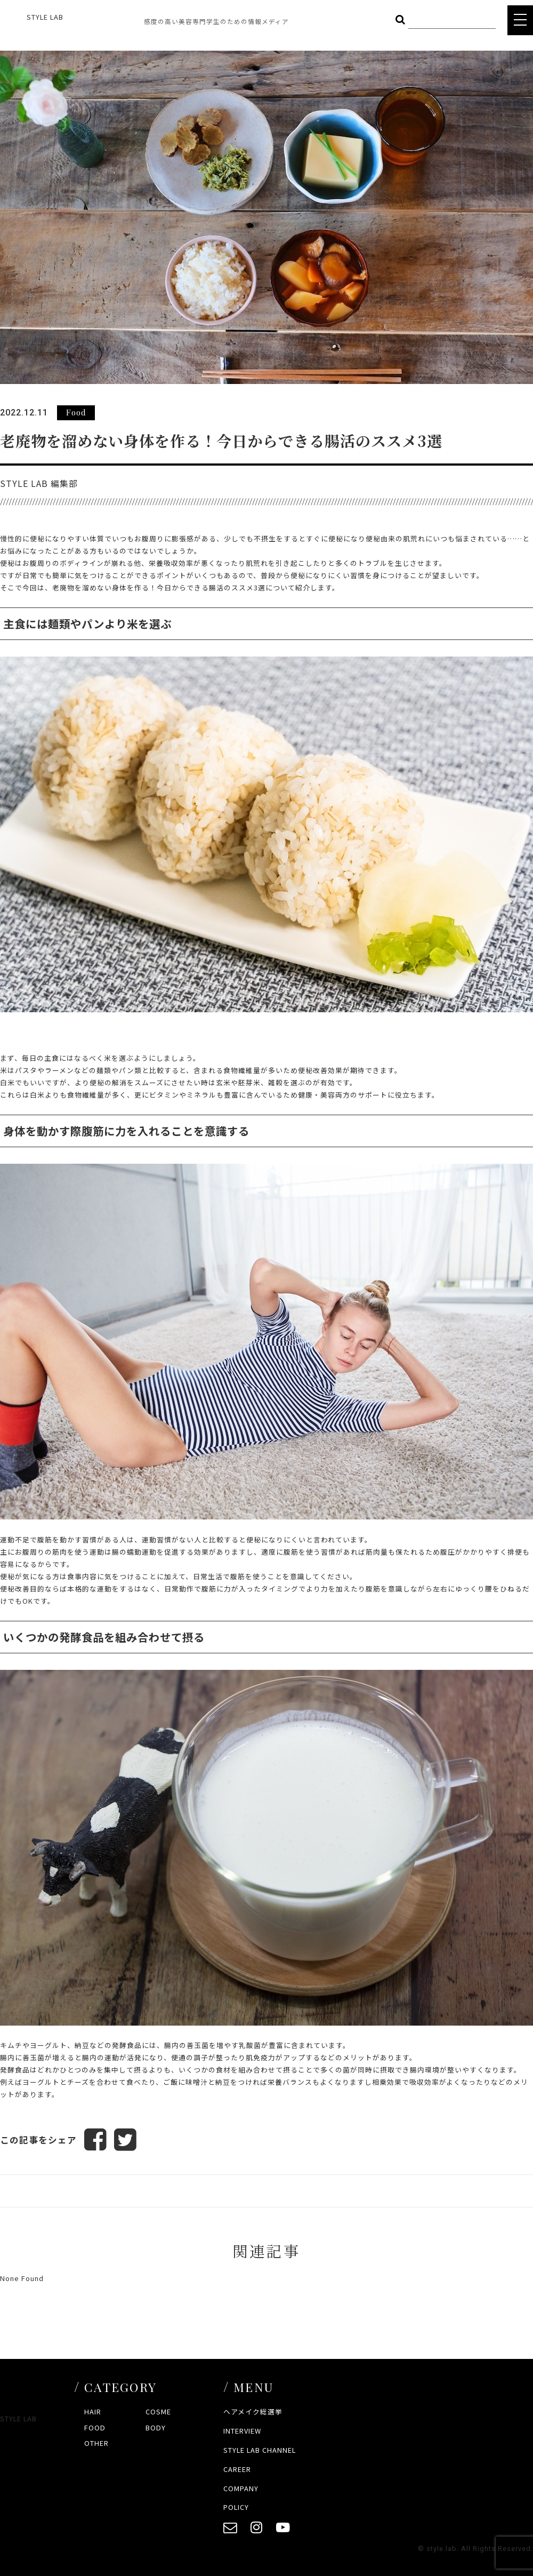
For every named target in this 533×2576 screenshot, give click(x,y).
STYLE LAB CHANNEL (259, 2450)
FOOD (95, 2427)
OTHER (96, 2443)
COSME (158, 2411)
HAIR (92, 2411)
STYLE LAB (45, 17)
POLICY (236, 2507)
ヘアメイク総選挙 (252, 2411)
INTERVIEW (242, 2431)
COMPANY (241, 2488)
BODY (156, 2427)
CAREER (237, 2469)
